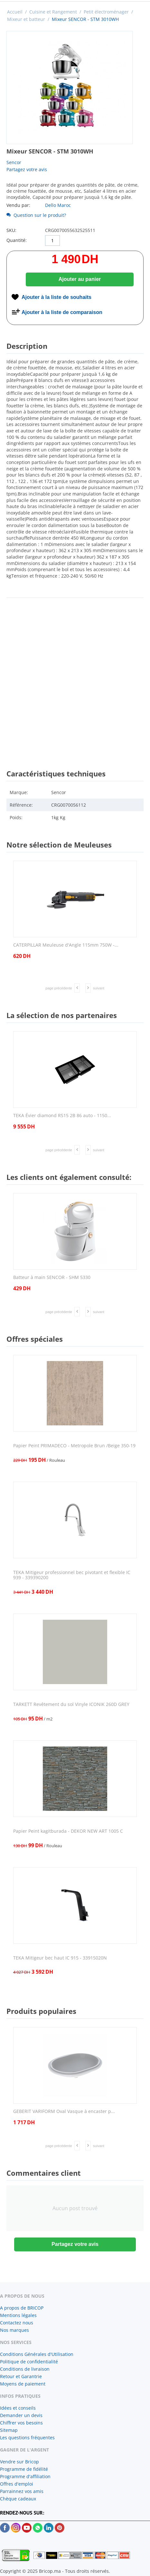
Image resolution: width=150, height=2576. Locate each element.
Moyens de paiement (22, 2384)
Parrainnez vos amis (21, 2491)
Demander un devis (21, 2415)
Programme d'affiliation (25, 2476)
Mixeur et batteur (26, 19)
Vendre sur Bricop (19, 2462)
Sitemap (9, 2430)
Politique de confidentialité (29, 2361)
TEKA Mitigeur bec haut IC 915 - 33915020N (60, 1958)
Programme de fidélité (24, 2469)
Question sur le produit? (36, 215)
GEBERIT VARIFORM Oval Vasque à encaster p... (64, 2111)
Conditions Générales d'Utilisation (36, 2354)
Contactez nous (16, 2323)
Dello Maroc (58, 205)
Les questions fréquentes (27, 2437)
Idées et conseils (18, 2408)
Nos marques (14, 2330)
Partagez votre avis (26, 169)
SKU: (11, 230)
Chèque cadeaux (18, 2499)
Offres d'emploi (16, 2484)
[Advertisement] (75, 678)
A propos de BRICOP (21, 2308)
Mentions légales (18, 2315)
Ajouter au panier (80, 279)
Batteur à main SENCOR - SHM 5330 (51, 1277)
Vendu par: (18, 205)
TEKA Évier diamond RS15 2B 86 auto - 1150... (62, 1115)
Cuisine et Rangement (53, 12)
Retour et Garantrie (21, 2376)
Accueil (15, 12)
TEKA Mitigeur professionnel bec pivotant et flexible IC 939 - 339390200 (71, 1575)
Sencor (13, 162)
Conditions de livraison (25, 2369)
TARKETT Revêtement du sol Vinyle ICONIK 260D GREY (71, 1704)
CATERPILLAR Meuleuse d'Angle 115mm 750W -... (65, 945)
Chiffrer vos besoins (21, 2423)
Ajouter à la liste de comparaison (62, 312)
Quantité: (16, 240)
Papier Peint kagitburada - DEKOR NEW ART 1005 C (68, 1831)
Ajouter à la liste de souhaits (56, 297)
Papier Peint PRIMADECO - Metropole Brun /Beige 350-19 (74, 1446)
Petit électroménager (106, 12)
